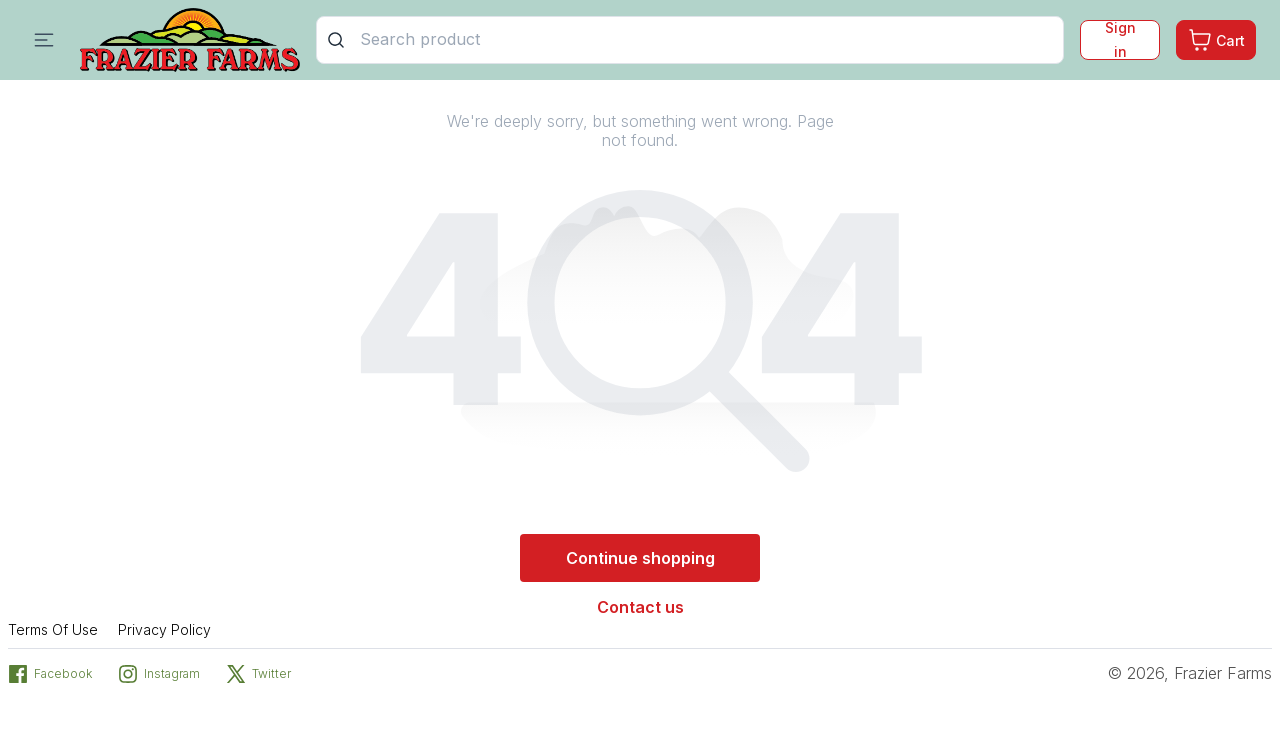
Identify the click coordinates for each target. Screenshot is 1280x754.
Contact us (640, 607)
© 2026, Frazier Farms (1190, 673)
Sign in (1120, 40)
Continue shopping (640, 558)
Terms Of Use (53, 630)
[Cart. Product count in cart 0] (1216, 40)
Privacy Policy (164, 630)
